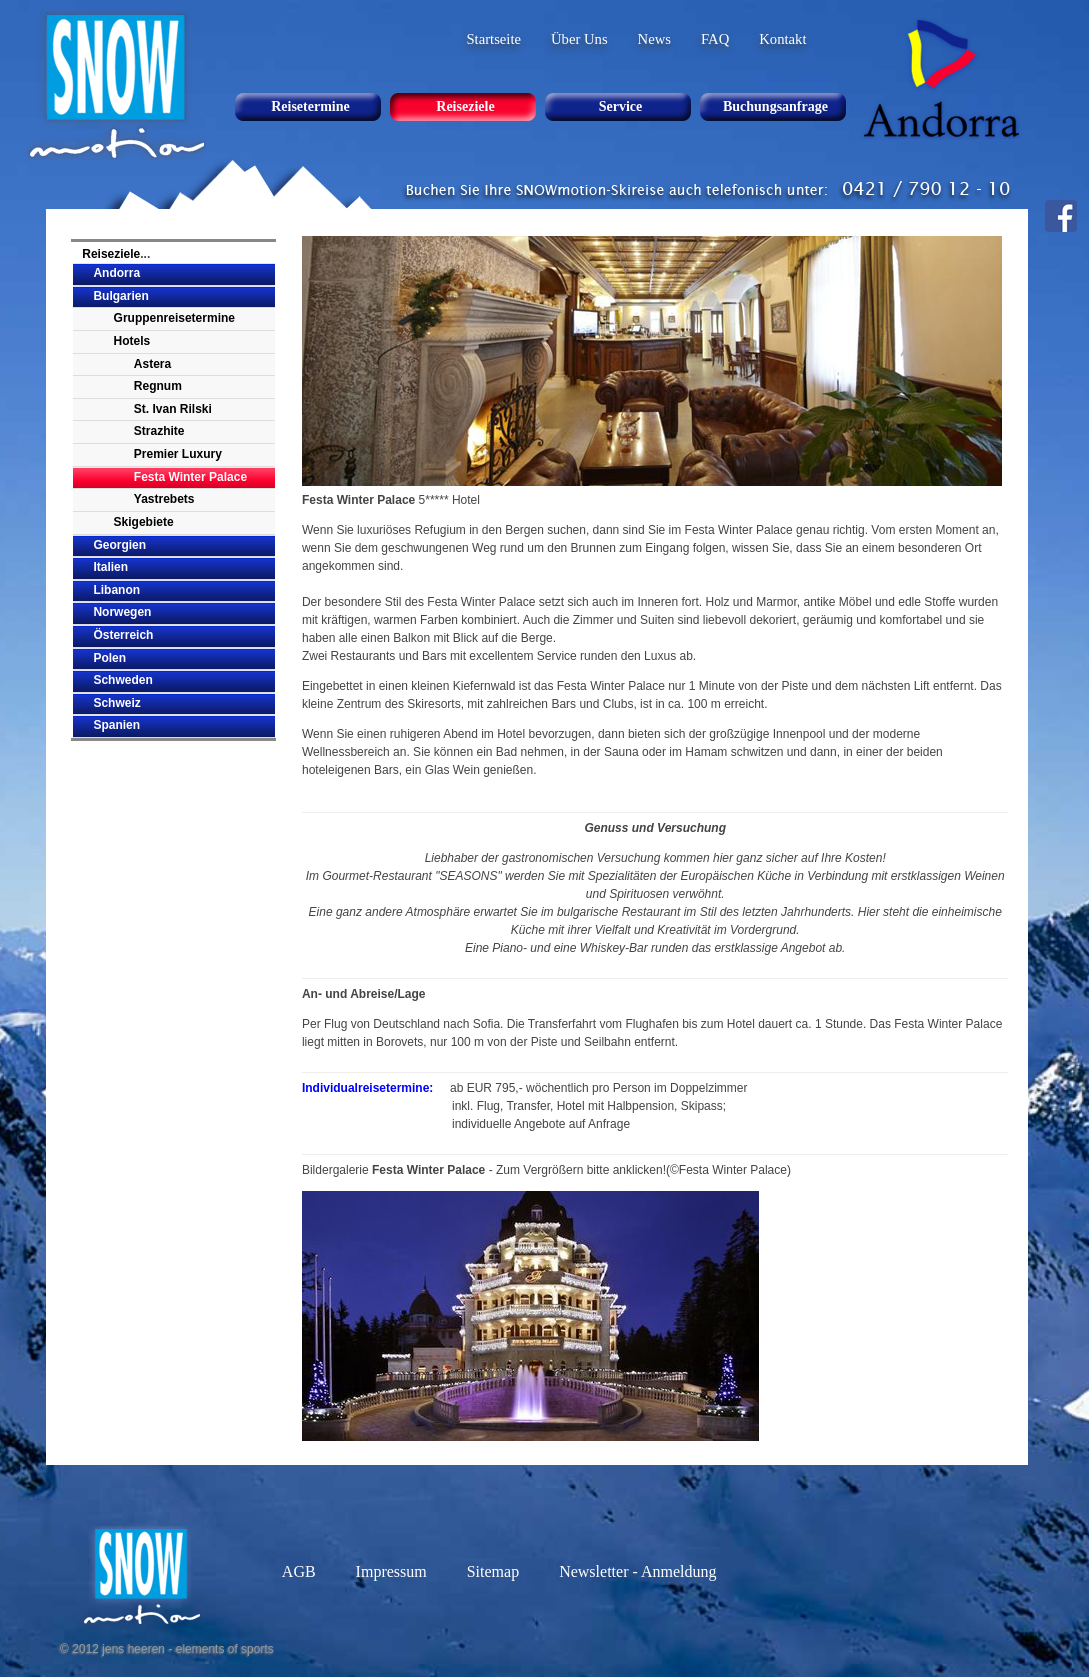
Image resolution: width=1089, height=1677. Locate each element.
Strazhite (159, 431)
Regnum (158, 386)
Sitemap (493, 1571)
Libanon (116, 590)
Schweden (122, 680)
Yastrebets (164, 499)
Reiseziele (111, 254)
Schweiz (116, 703)
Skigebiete (144, 522)
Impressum (391, 1571)
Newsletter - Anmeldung (637, 1571)
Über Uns (579, 39)
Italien (110, 567)
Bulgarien (120, 296)
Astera (152, 364)
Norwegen (122, 612)
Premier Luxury (178, 454)
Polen (109, 658)
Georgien (119, 545)
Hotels (132, 341)
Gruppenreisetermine (174, 318)
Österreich (123, 635)
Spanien (116, 725)
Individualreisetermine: (367, 1088)
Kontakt (782, 39)
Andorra (116, 273)
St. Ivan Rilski (173, 409)
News (654, 39)
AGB (299, 1571)
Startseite (493, 39)
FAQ (715, 39)
